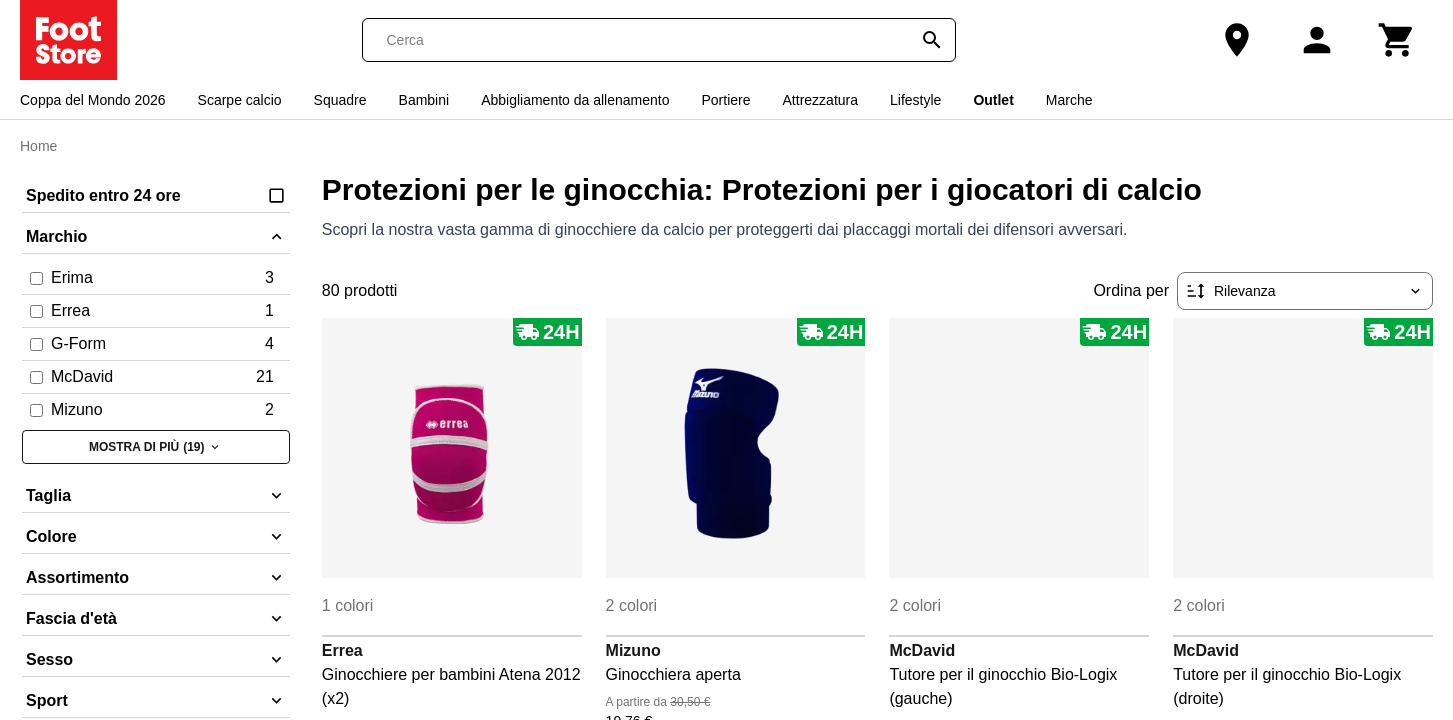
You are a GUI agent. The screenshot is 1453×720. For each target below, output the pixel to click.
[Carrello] (1397, 40)
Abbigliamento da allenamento (575, 100)
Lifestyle (915, 100)
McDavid (922, 650)
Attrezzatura (820, 100)
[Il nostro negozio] (1237, 40)
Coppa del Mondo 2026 (93, 100)
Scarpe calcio (240, 100)
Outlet (993, 100)
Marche (1069, 100)
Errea (342, 650)
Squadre (340, 100)
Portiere (726, 100)
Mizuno (633, 650)
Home (38, 146)
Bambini (424, 100)
